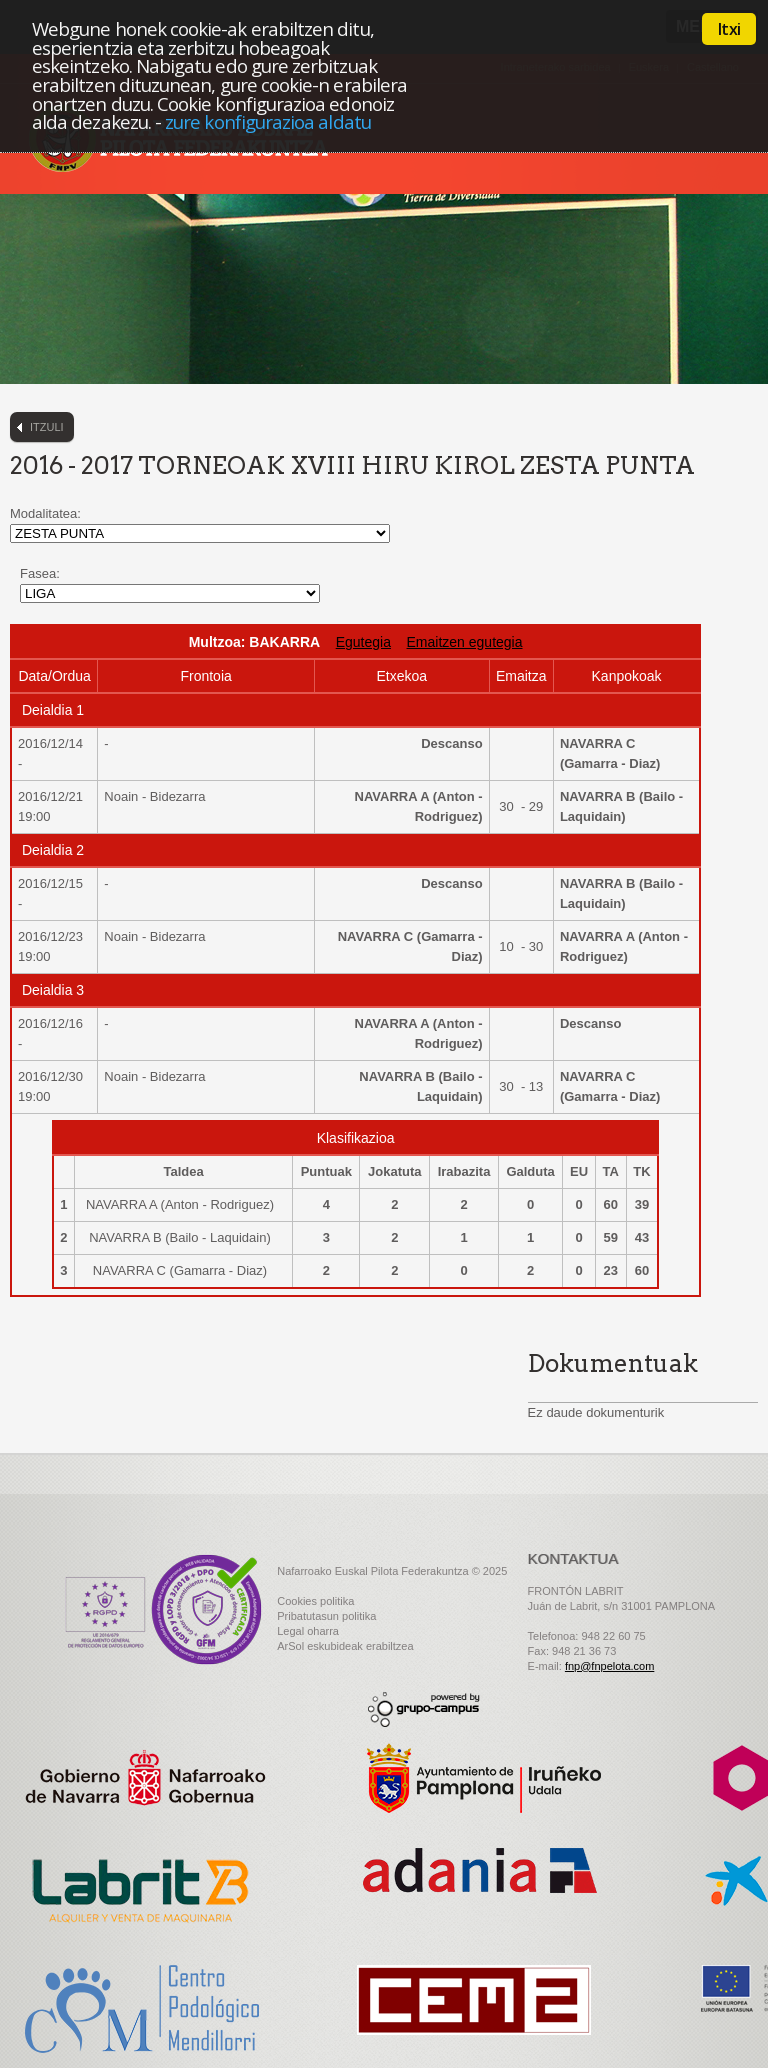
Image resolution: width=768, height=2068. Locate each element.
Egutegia (363, 642)
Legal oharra (308, 1631)
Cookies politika (315, 1601)
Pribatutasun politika (326, 1616)
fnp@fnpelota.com (609, 1666)
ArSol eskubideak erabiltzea (345, 1646)
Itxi (729, 29)
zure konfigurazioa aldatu (268, 121)
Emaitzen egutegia (465, 642)
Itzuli (47, 427)
